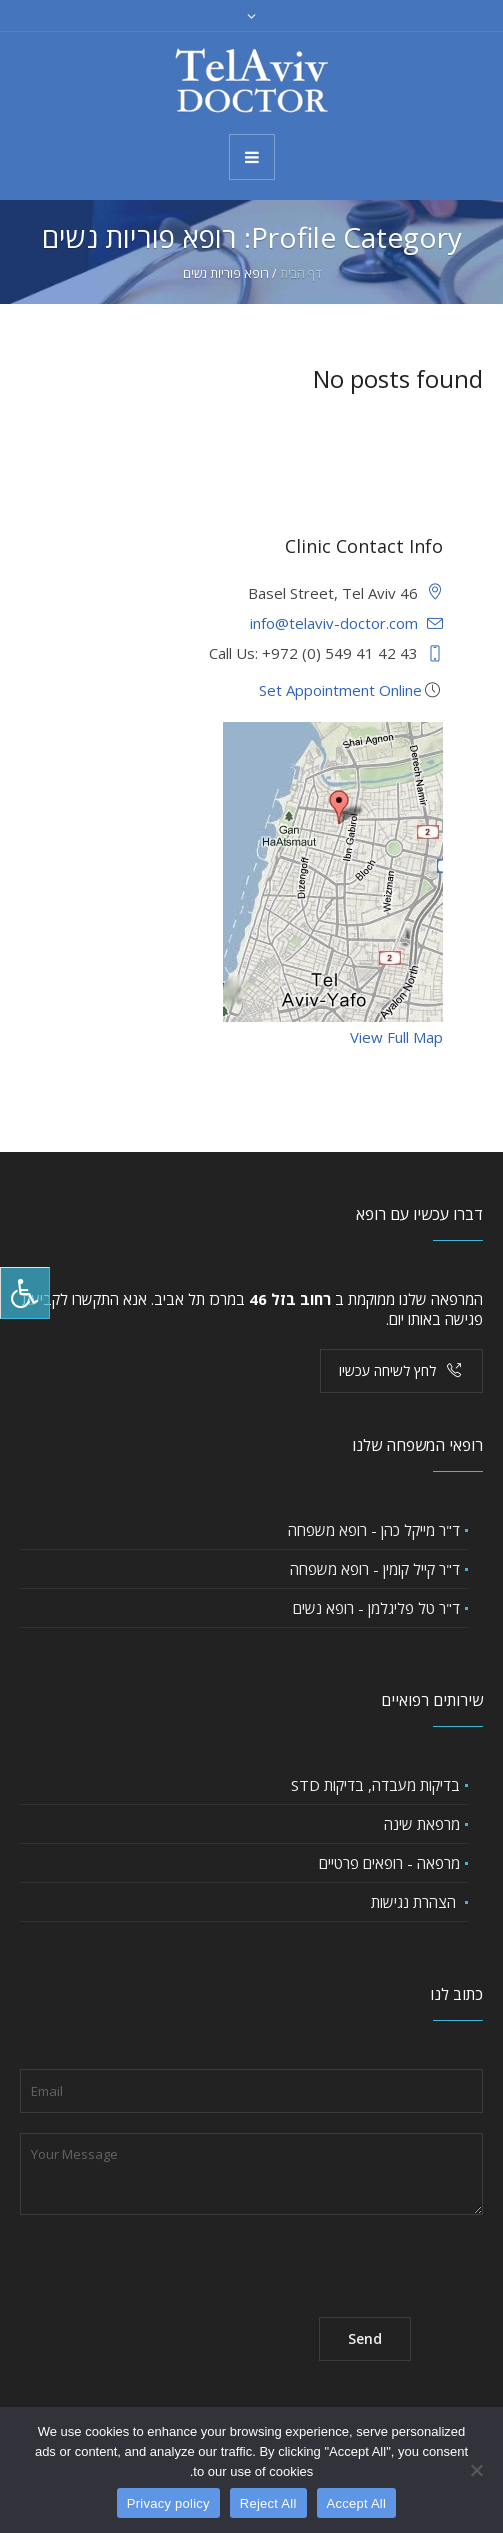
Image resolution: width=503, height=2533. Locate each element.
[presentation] (172, 2258)
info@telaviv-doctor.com (334, 623)
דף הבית (300, 273)
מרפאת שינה (422, 1824)
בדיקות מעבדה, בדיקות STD (375, 1785)
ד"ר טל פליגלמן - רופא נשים (376, 1608)
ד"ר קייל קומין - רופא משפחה (375, 1569)
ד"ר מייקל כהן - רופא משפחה (374, 1530)
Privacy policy (168, 2503)
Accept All (357, 2503)
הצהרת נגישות (415, 1902)
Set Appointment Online (340, 690)
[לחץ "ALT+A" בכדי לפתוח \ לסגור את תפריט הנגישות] (25, 1293)
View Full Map (396, 1037)
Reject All (268, 2503)
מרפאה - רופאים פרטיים (389, 1863)
